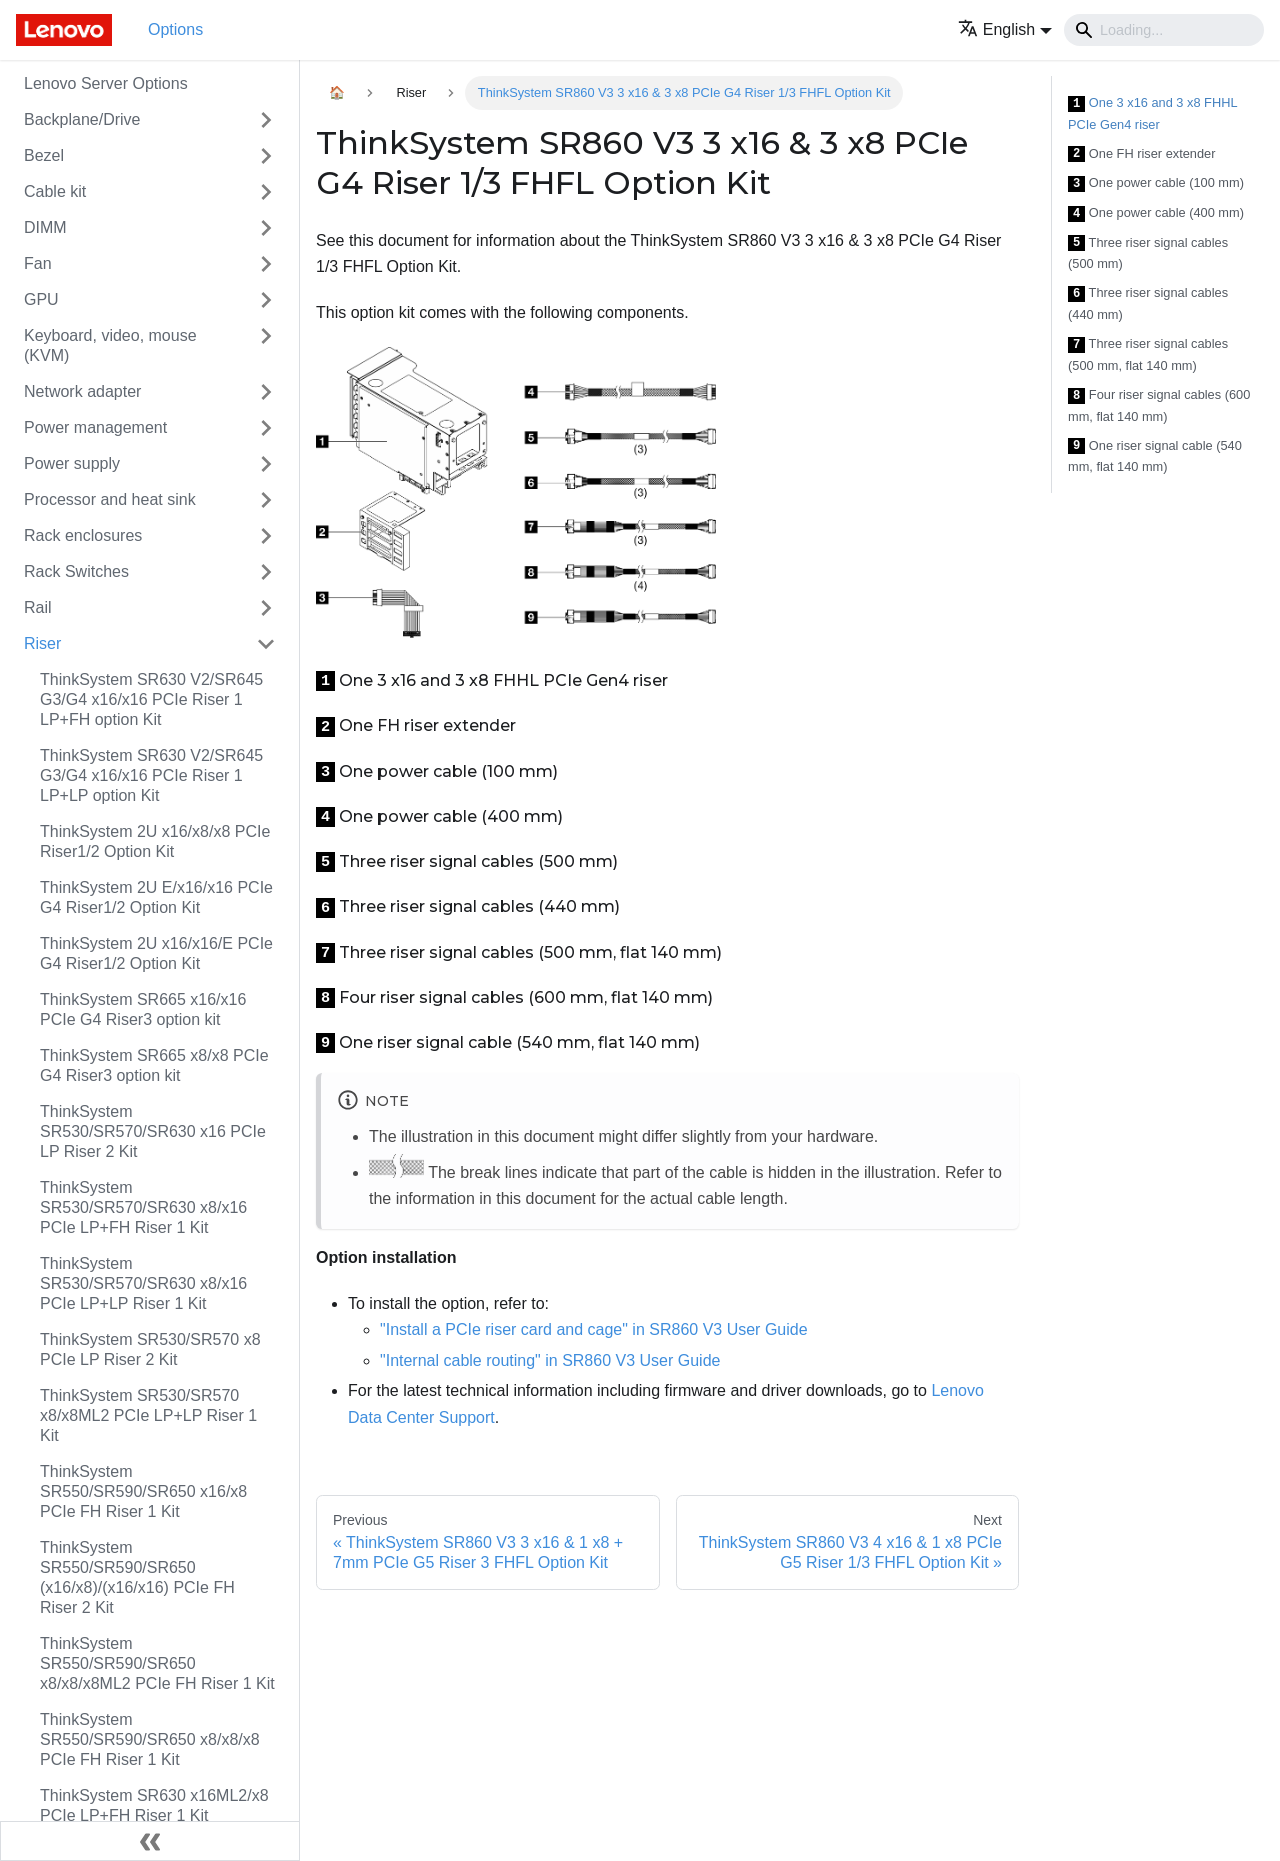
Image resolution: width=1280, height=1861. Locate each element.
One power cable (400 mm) (1156, 213)
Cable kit (55, 191)
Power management (95, 427)
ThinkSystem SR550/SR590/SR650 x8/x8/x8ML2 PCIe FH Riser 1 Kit (157, 1663)
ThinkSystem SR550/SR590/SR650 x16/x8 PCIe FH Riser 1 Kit (143, 1491)
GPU (41, 299)
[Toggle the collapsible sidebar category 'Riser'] (266, 644)
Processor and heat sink (110, 499)
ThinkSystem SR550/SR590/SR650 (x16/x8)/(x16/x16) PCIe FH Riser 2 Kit (137, 1577)
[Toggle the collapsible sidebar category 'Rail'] (266, 608)
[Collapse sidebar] (150, 1841)
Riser (42, 643)
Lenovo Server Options (106, 83)
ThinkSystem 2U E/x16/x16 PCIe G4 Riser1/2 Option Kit (156, 897)
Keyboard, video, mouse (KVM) (110, 345)
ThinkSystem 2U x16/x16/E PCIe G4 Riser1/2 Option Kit (156, 953)
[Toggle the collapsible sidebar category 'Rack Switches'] (266, 572)
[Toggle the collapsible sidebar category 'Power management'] (266, 428)
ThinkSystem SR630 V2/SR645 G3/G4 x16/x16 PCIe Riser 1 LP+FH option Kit (151, 699)
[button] (1005, 29)
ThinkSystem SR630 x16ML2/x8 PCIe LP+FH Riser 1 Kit (154, 1805)
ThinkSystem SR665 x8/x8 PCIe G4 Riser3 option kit (154, 1065)
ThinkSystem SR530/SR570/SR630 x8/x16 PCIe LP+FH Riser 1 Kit (143, 1207)
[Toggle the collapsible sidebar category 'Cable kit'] (266, 192)
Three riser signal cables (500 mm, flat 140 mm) (1148, 354)
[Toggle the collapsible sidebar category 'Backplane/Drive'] (266, 120)
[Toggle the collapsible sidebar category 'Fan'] (266, 264)
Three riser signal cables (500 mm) (1148, 253)
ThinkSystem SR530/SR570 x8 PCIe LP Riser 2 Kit (150, 1349)
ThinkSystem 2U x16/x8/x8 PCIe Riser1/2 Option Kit (155, 841)
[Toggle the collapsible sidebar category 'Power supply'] (266, 464)
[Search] (1164, 30)
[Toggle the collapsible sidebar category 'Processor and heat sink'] (266, 500)
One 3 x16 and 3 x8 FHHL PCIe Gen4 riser (1152, 113)
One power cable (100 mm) (1156, 183)
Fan (38, 263)
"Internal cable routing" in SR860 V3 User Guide (550, 1360)
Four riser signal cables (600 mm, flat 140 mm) (1159, 405)
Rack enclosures (83, 535)
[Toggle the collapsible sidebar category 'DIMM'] (266, 228)
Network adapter (82, 391)
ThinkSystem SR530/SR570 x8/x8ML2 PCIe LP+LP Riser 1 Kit (148, 1415)
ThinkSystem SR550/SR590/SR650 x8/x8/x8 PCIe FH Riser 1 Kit (150, 1739)
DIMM (45, 227)
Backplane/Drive (82, 119)
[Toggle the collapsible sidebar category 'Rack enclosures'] (266, 536)
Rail (38, 607)
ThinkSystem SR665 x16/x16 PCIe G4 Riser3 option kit (143, 1009)
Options (175, 29)
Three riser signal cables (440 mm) (1148, 303)
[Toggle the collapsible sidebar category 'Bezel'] (266, 156)
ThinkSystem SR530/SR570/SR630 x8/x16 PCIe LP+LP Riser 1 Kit (143, 1283)
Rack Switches (76, 571)
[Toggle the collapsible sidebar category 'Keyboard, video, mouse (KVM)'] (266, 346)
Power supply (72, 463)
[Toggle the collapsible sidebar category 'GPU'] (266, 300)
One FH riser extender (1141, 154)
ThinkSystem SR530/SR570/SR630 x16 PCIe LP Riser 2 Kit (153, 1131)
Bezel (44, 155)
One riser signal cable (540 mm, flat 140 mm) (1155, 456)
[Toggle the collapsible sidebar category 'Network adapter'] (266, 392)
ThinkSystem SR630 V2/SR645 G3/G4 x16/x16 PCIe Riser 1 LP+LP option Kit (151, 775)
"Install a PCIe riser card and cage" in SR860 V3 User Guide (594, 1329)
